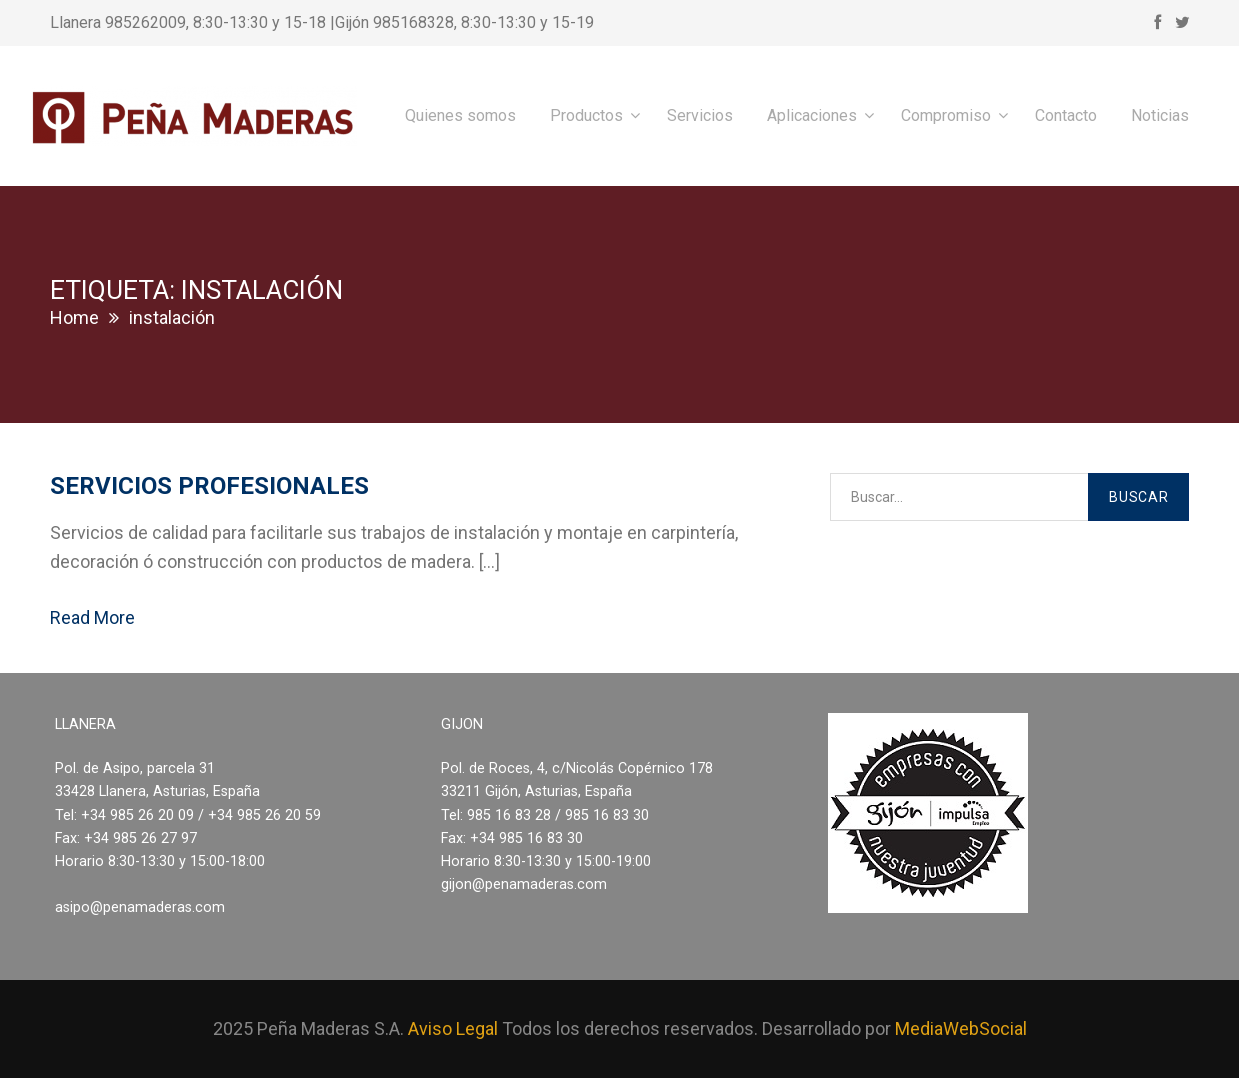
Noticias (1160, 115)
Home (74, 317)
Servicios (700, 115)
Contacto (1066, 115)
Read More (92, 617)
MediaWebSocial (961, 1028)
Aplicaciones (812, 115)
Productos (586, 115)
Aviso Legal (453, 1028)
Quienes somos (460, 115)
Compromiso (946, 115)
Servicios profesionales (209, 486)
